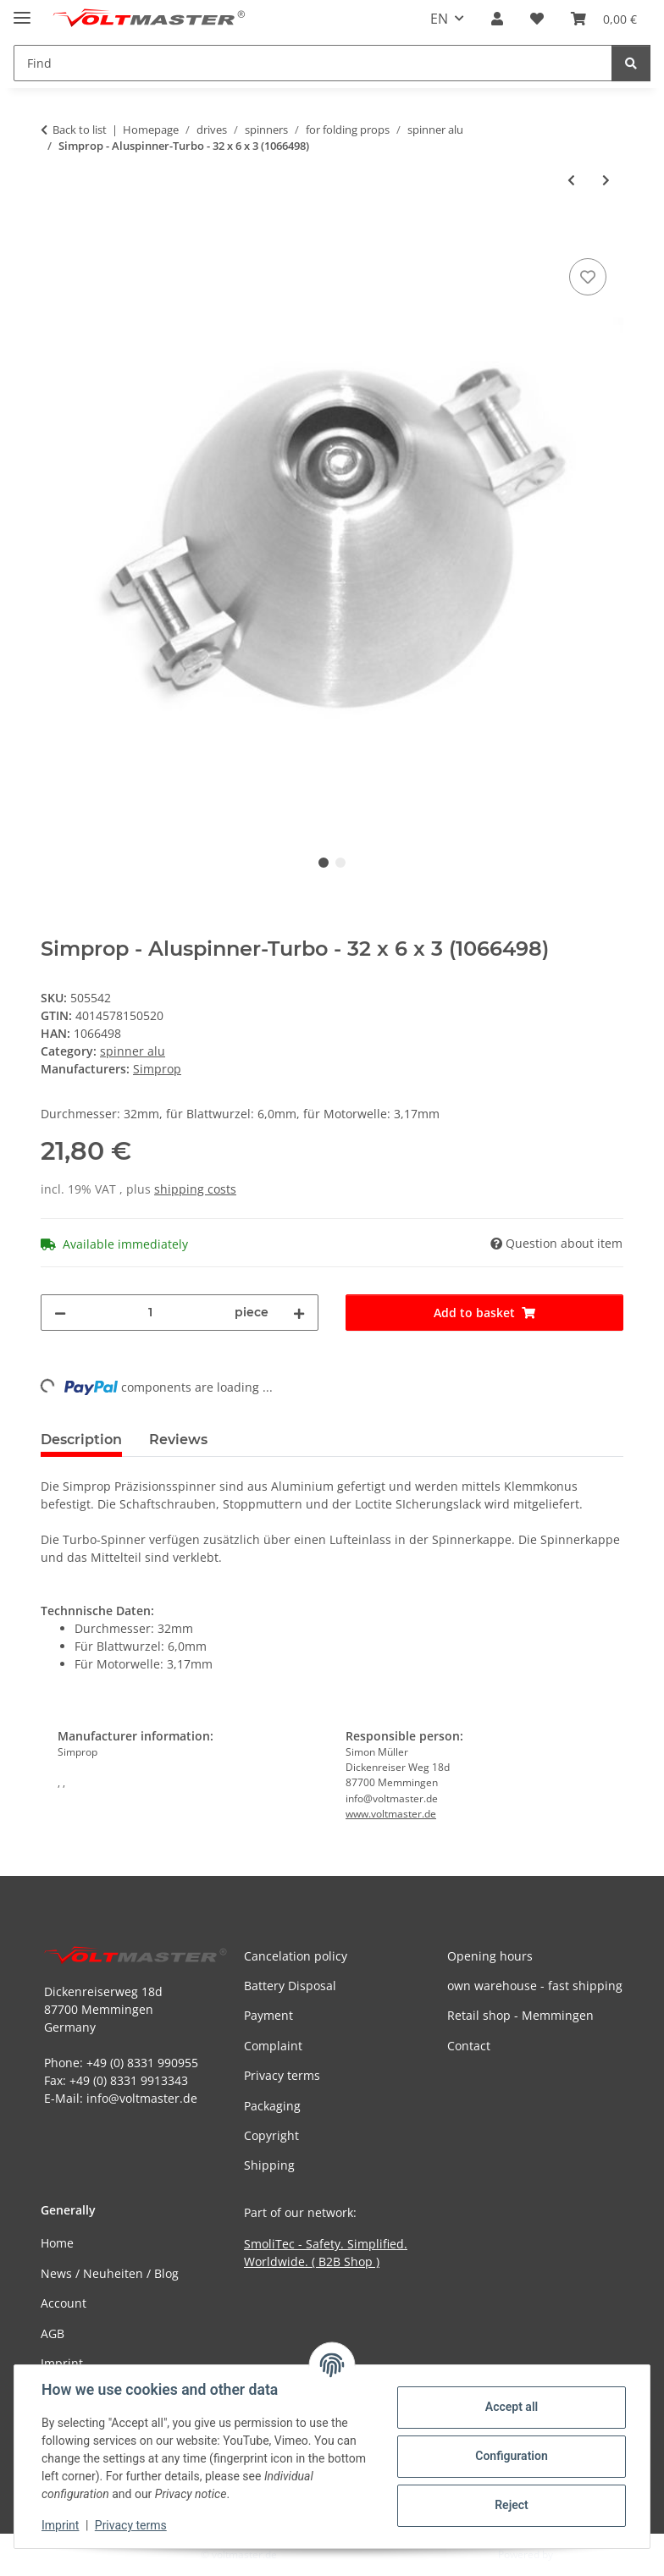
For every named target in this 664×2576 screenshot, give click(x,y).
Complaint (273, 2046)
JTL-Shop (576, 2554)
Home (57, 2243)
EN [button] (439, 18)
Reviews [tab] (178, 1439)
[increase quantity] (299, 1312)
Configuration (511, 2456)
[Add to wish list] (587, 276)
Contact (468, 2046)
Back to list (80, 129)
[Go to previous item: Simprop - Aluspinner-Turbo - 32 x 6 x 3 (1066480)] (571, 180)
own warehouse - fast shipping (534, 1986)
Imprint (60, 2525)
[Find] (630, 63)
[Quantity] (150, 1312)
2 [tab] (340, 863)
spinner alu (132, 1051)
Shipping (269, 2165)
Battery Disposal (290, 1986)
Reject (511, 2505)
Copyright (271, 2135)
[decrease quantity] (60, 1312)
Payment (268, 2015)
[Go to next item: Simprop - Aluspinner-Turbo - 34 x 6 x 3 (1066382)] (606, 180)
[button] (497, 19)
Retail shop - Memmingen (520, 2015)
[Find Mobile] (313, 63)
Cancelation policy (295, 1956)
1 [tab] (323, 863)
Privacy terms (131, 2525)
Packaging (272, 2106)
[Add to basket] (54, 235)
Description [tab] (81, 1439)
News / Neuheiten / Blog (110, 2273)
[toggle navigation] (22, 10)
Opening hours (490, 1956)
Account (63, 2303)
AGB (52, 2333)
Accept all (511, 2406)
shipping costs (195, 1189)
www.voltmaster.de (391, 1814)
